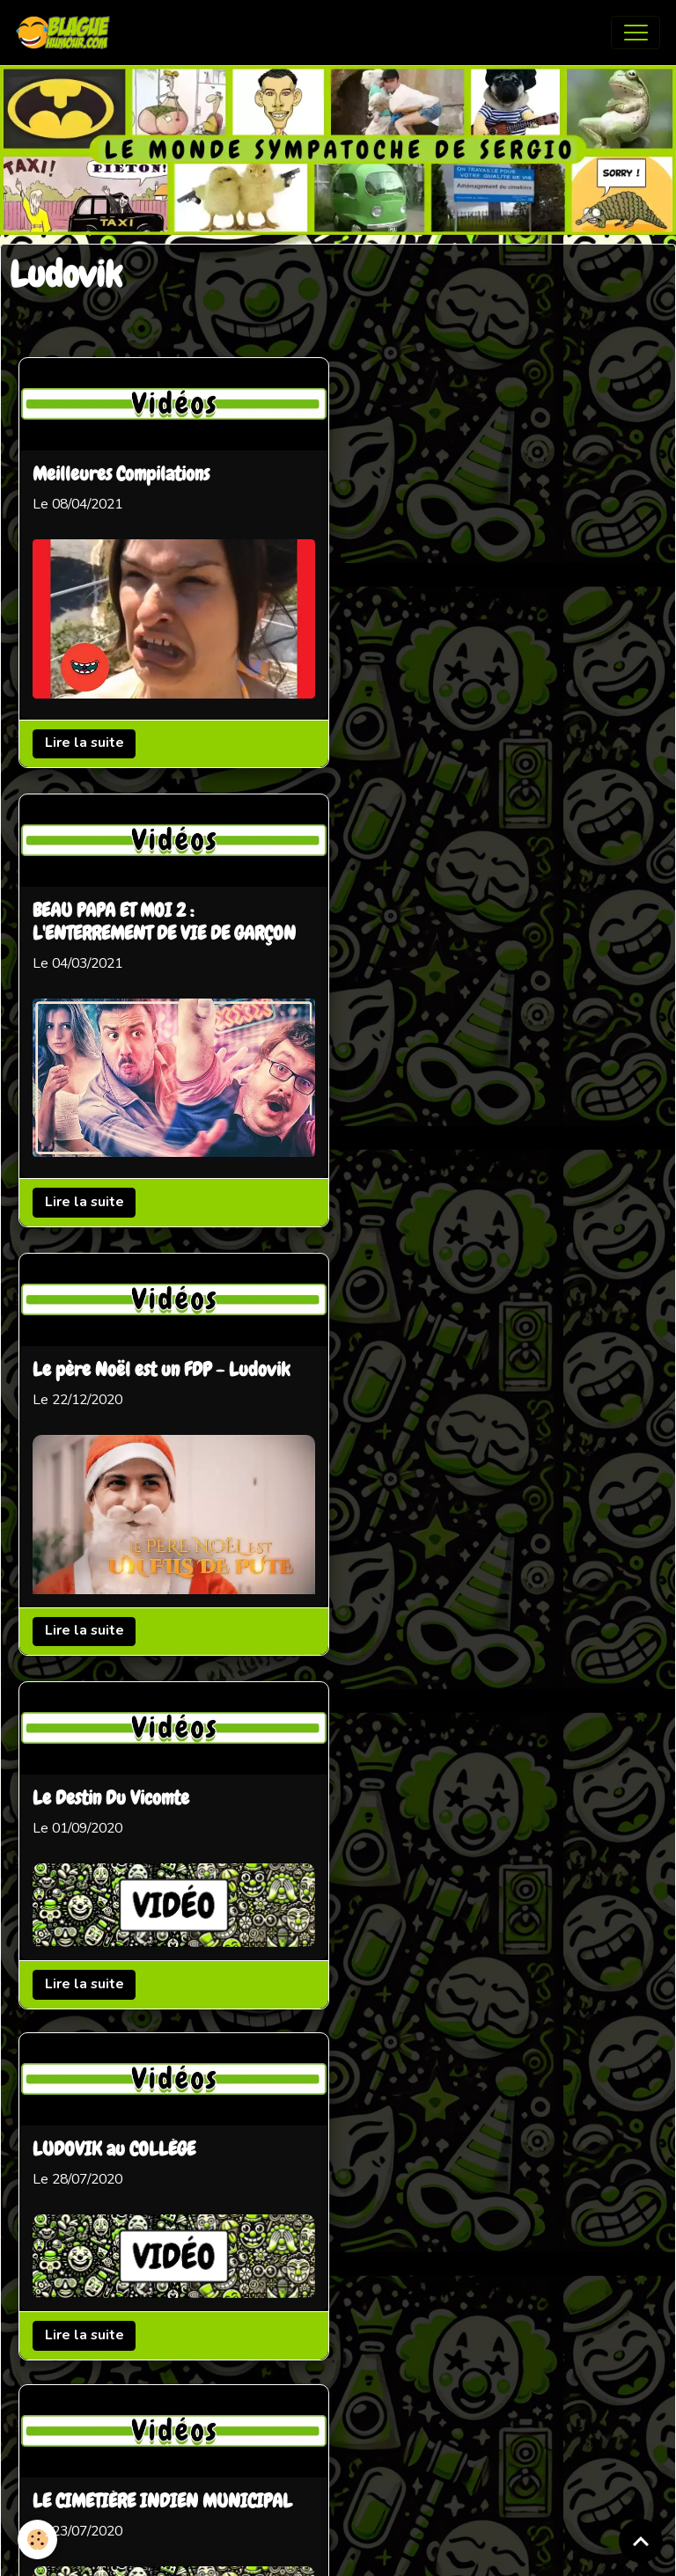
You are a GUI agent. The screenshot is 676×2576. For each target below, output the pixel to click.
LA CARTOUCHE (416, 1616)
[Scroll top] (641, 2541)
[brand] (67, 32)
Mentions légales (266, 2549)
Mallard (62, 2013)
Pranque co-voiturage (116, 1669)
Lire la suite (84, 742)
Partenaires (286, 2398)
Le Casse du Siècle (427, 1961)
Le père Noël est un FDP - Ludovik (161, 902)
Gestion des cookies (400, 2549)
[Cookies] (37, 2539)
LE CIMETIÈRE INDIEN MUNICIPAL (162, 1323)
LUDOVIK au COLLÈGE (442, 1271)
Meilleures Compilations (121, 475)
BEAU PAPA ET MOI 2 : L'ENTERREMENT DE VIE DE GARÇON (492, 486)
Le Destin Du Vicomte (439, 925)
